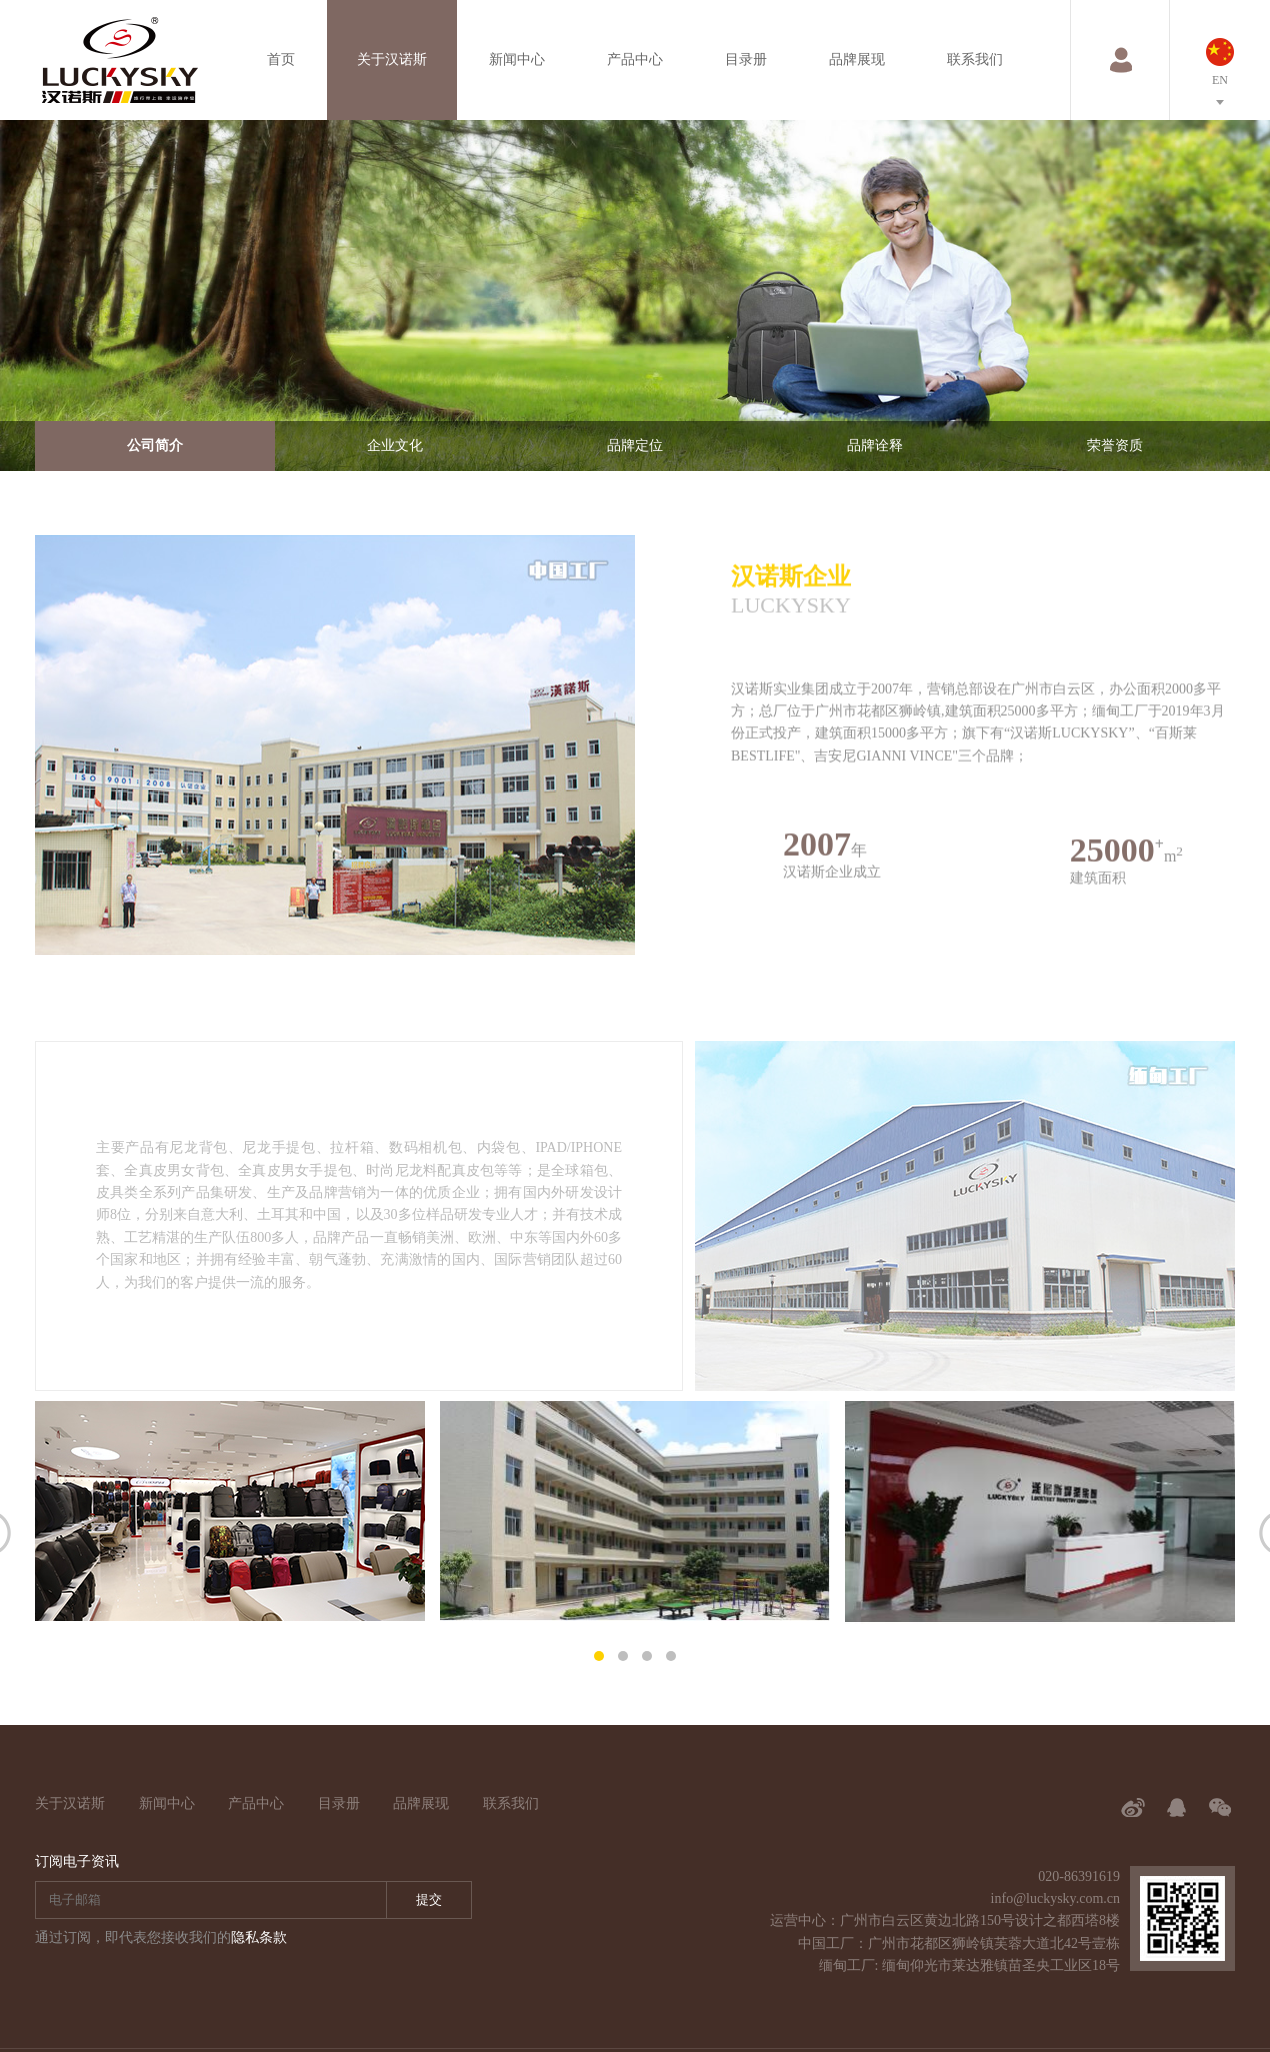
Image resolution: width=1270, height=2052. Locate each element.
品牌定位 (635, 445)
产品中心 (635, 59)
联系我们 (975, 59)
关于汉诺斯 (392, 59)
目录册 (746, 59)
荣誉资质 (1115, 445)
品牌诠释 (875, 445)
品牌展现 (857, 59)
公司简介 (155, 445)
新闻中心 (517, 59)
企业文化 (395, 445)
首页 (281, 59)
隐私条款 (259, 1937)
